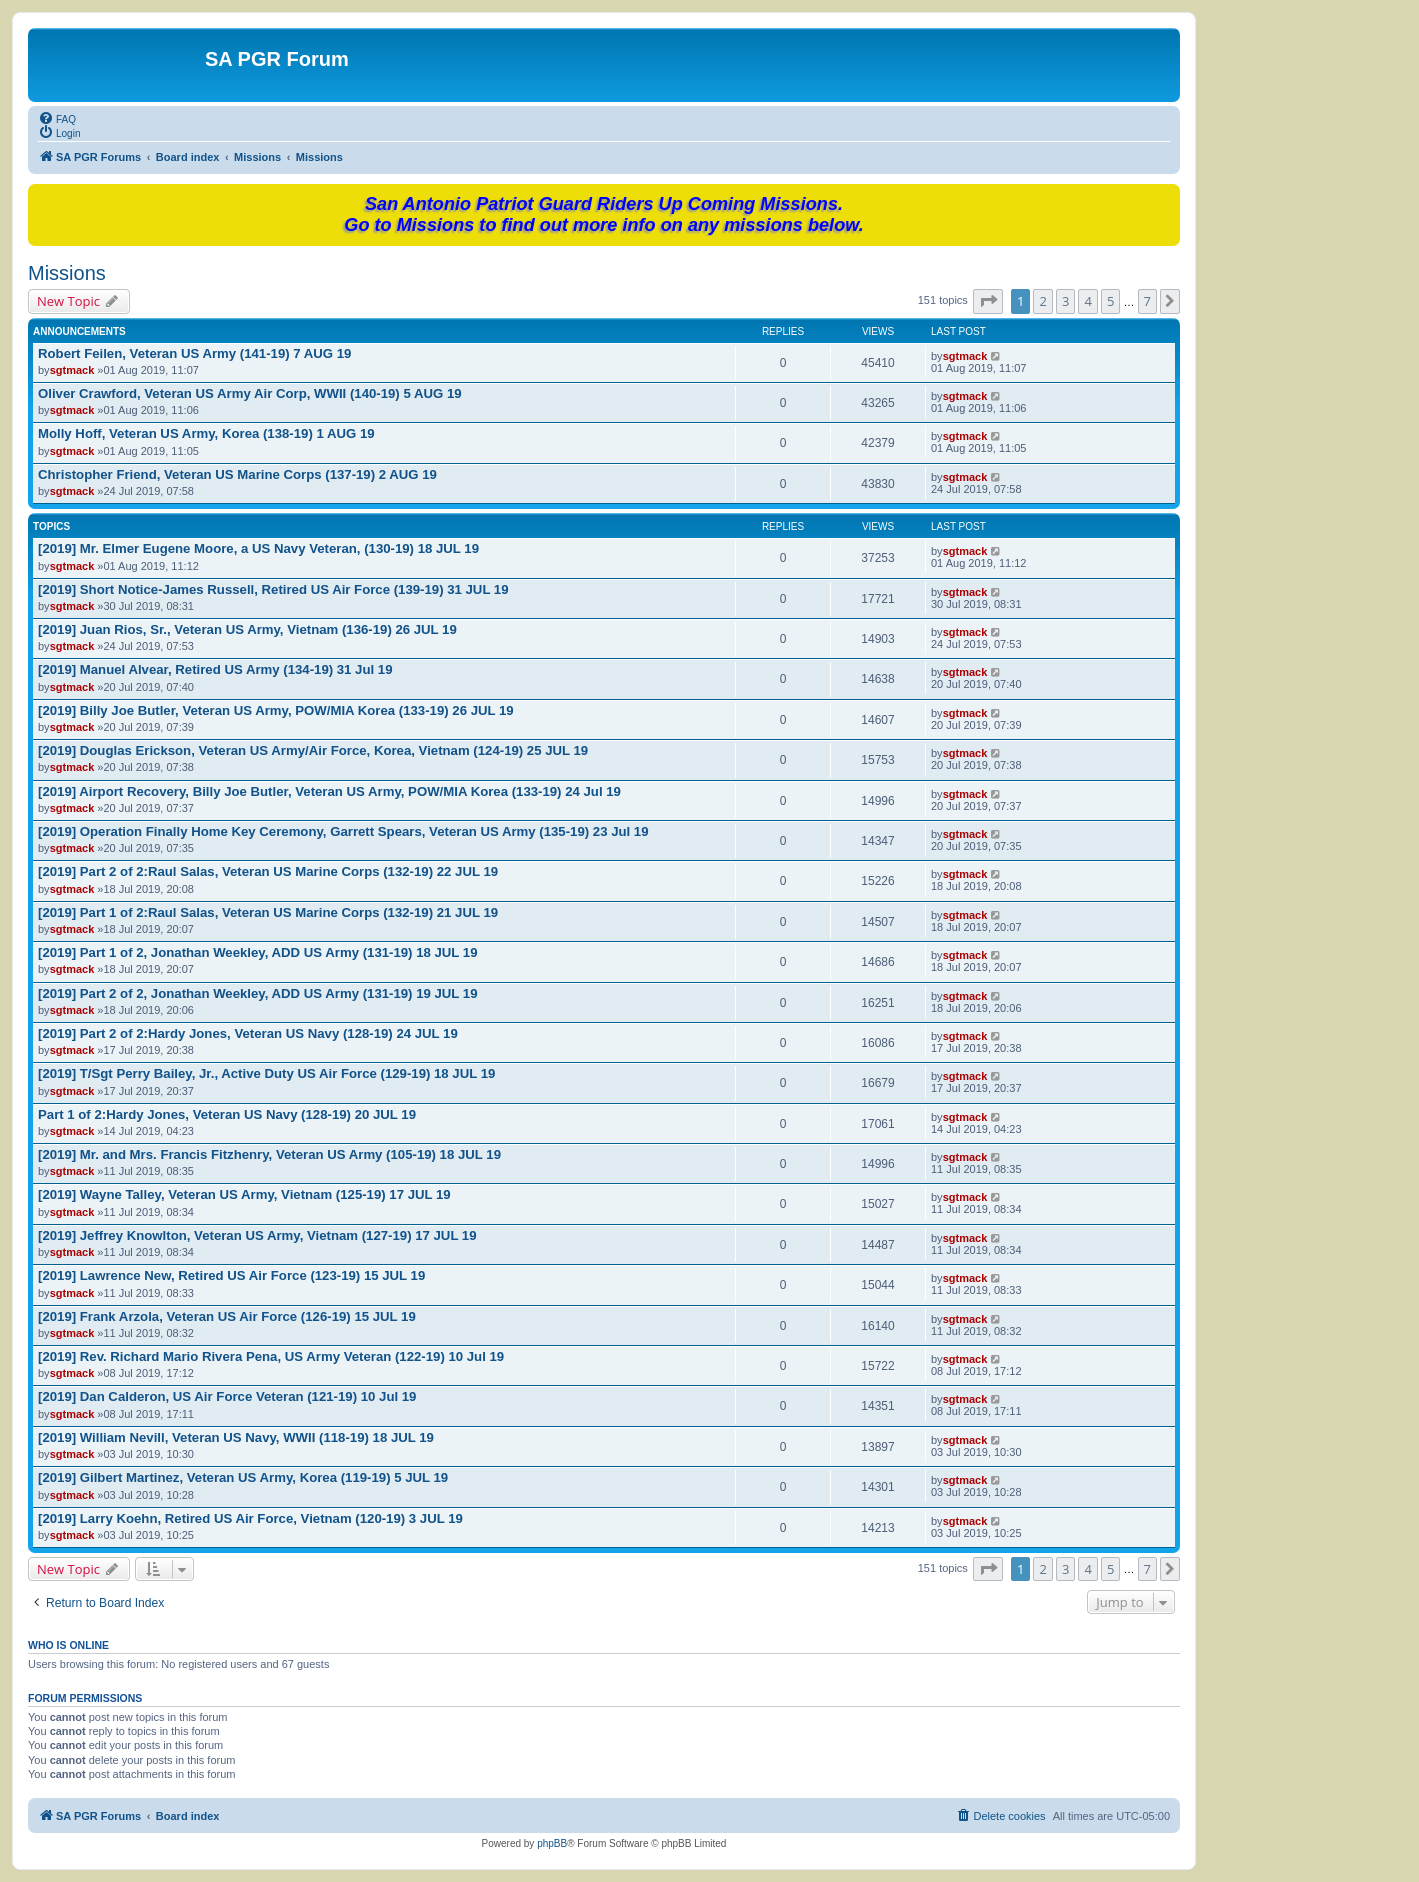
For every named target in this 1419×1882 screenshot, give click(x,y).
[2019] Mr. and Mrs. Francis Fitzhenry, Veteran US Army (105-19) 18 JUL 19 (269, 1154)
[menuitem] (57, 118)
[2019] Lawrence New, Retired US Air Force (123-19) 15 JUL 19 (231, 1275)
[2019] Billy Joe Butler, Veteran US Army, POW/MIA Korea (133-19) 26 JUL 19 (276, 710)
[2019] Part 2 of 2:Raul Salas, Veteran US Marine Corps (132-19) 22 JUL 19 (268, 871)
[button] (988, 301)
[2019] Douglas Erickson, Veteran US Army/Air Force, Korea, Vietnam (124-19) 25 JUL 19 (313, 750)
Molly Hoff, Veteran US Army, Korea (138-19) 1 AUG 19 (206, 433)
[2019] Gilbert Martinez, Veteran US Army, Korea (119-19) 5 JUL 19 (243, 1477)
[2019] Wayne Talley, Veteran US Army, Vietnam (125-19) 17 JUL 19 (244, 1194)
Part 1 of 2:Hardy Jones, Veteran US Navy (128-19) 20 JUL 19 (227, 1114)
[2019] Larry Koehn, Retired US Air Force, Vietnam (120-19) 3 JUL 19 (250, 1518)
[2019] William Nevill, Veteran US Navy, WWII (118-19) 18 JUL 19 (236, 1437)
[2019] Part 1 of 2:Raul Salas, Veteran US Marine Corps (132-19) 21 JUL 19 (268, 912)
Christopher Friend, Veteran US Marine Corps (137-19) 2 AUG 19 (237, 474)
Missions (67, 273)
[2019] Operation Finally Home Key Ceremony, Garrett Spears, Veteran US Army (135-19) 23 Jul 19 (343, 831)
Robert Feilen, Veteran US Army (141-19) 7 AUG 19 (194, 353)
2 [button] (1042, 301)
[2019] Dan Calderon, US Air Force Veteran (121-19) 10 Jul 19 (227, 1396)
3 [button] (1065, 301)
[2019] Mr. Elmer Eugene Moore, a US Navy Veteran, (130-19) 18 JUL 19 (258, 548)
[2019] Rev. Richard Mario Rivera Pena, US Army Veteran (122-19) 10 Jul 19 (271, 1356)
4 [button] (1087, 301)
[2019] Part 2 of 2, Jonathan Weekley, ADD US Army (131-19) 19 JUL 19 (258, 993)
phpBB (552, 1843)
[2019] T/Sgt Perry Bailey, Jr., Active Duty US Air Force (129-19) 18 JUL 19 (266, 1073)
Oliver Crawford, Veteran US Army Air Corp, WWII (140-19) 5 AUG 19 (250, 393)
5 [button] (1110, 301)
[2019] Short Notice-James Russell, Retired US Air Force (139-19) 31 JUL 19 (273, 589)
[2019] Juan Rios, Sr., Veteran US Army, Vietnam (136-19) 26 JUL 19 (247, 629)
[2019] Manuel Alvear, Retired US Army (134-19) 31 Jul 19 (215, 669)
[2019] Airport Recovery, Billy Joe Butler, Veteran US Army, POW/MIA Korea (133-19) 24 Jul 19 (329, 791)
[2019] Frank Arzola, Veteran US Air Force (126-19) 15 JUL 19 (227, 1316)
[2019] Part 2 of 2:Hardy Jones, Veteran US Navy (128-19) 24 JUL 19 (248, 1033)
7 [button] (1147, 301)
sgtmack (72, 370)
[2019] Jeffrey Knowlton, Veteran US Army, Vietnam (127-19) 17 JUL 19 (257, 1235)
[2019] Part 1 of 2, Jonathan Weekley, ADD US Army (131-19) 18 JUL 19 (258, 952)
